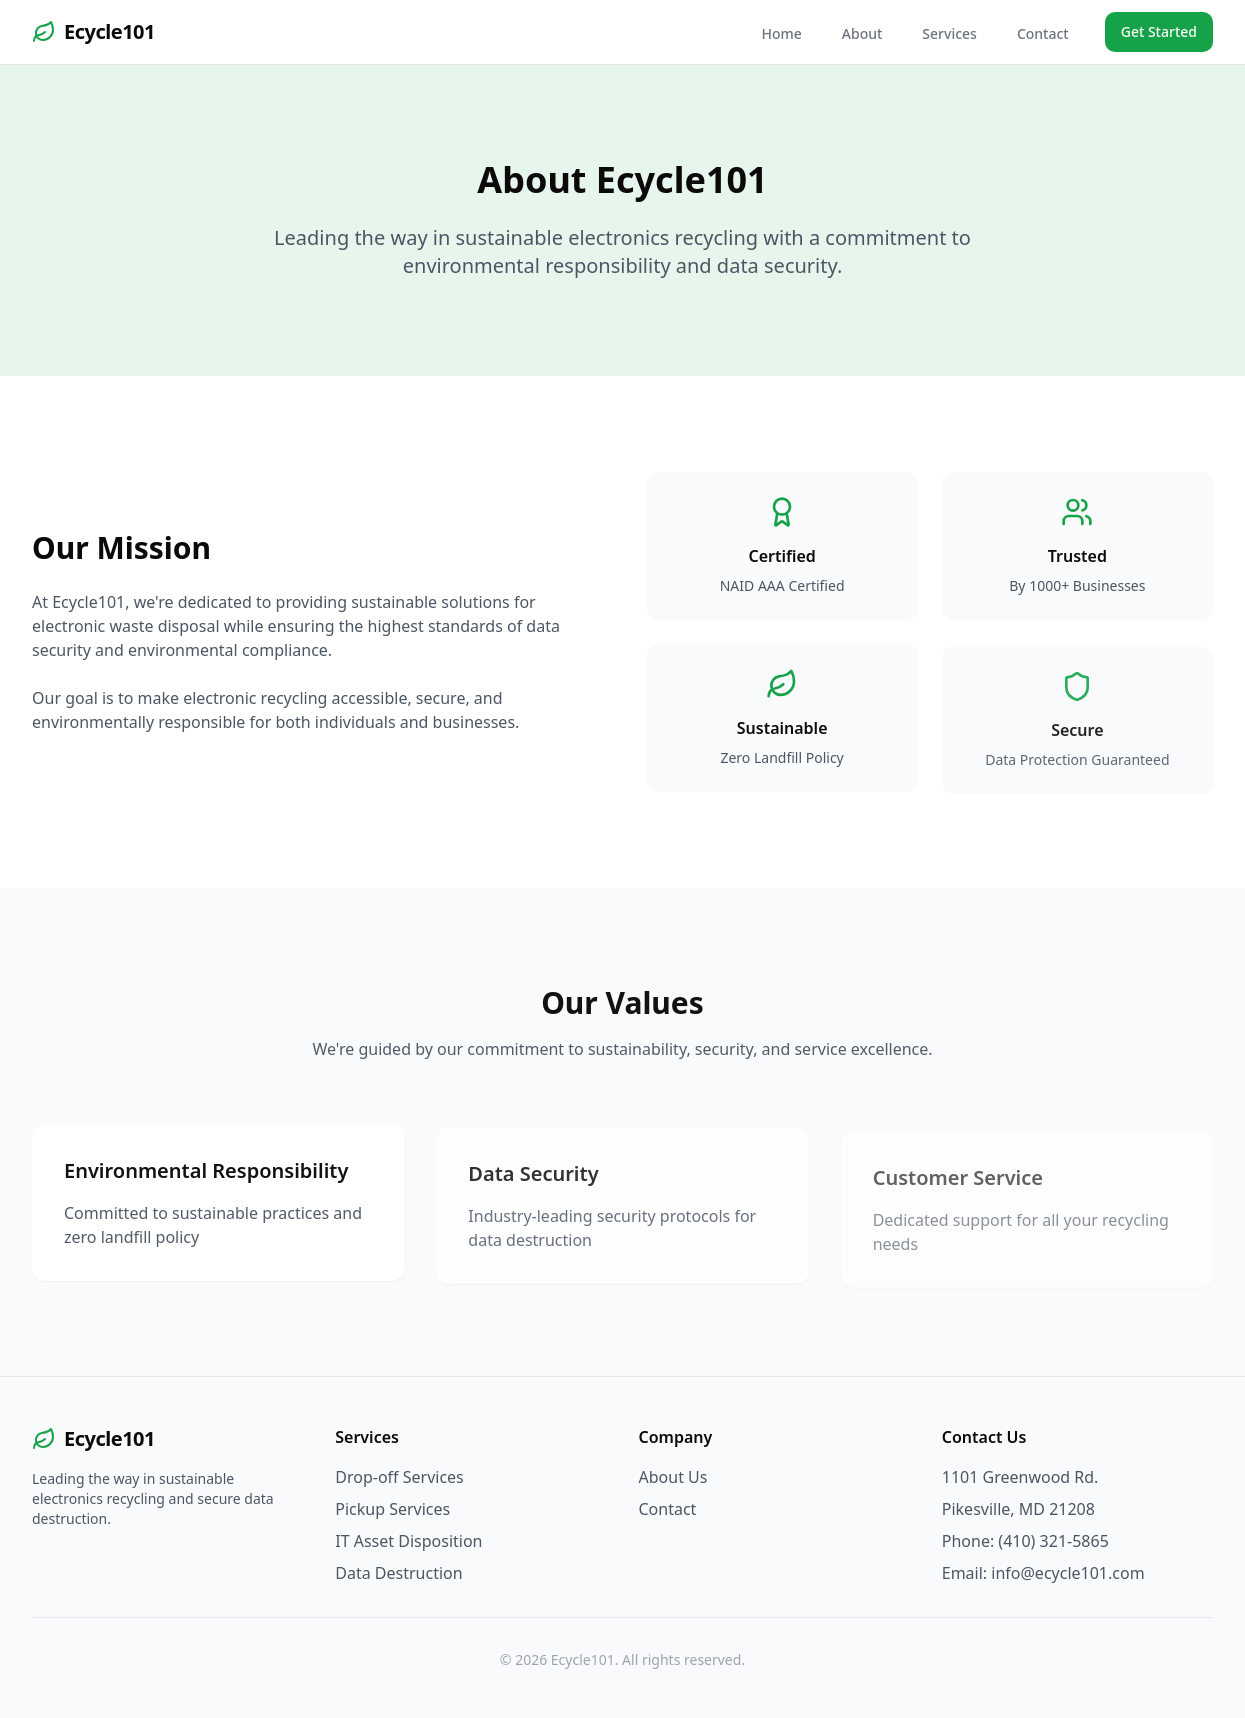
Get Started (1159, 31)
